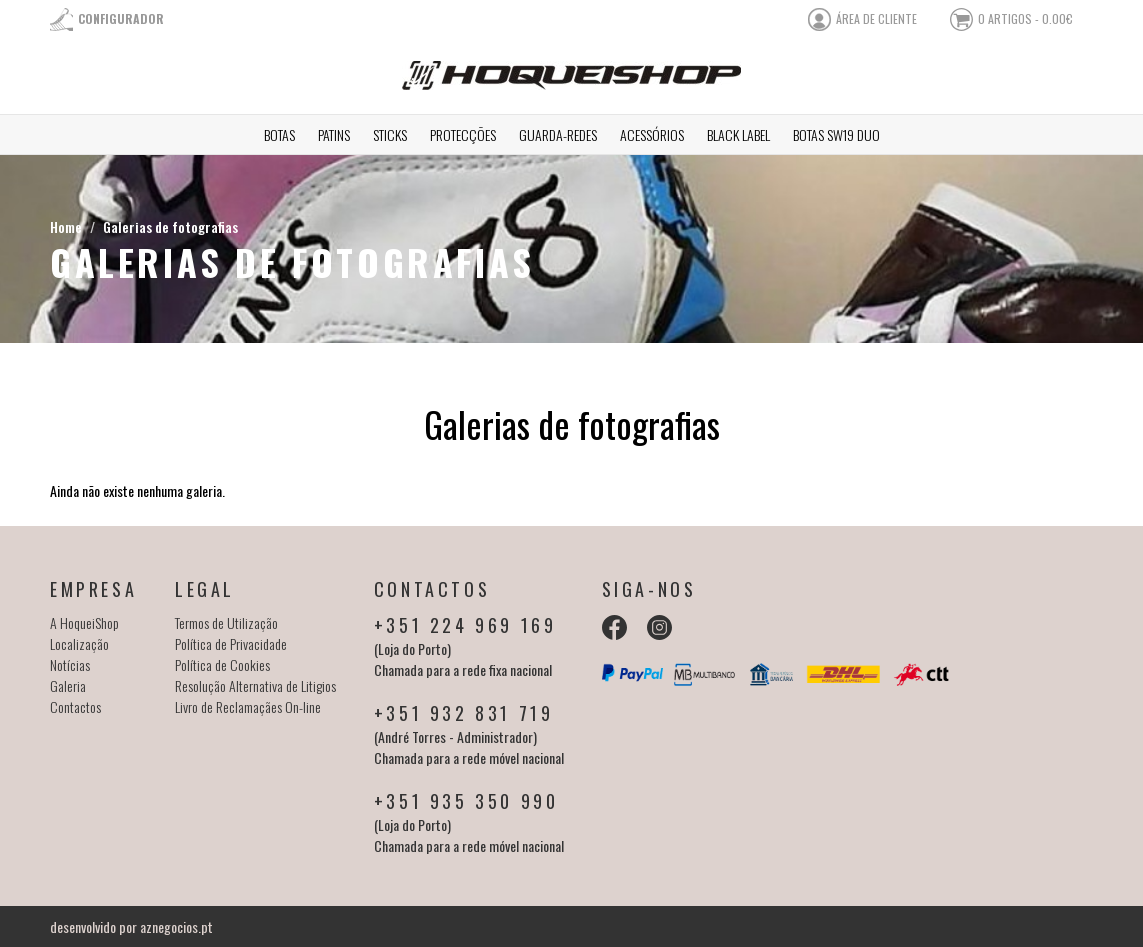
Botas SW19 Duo (836, 134)
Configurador (121, 18)
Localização (79, 643)
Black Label (738, 134)
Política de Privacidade (231, 643)
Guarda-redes (558, 134)
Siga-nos (649, 589)
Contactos (75, 706)
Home (66, 226)
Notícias (70, 664)
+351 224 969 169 (465, 625)
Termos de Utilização (226, 622)
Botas (279, 134)
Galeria (68, 685)
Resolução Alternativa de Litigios (255, 685)
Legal (205, 589)
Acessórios (652, 134)
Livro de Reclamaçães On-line (248, 706)
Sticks (390, 134)
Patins (334, 134)
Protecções (463, 134)
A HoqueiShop (84, 622)
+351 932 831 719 (464, 713)
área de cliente (876, 18)
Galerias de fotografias (170, 226)
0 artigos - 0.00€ (1025, 18)
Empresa (93, 589)
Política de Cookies (222, 664)
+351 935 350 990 (466, 801)
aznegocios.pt (176, 926)
